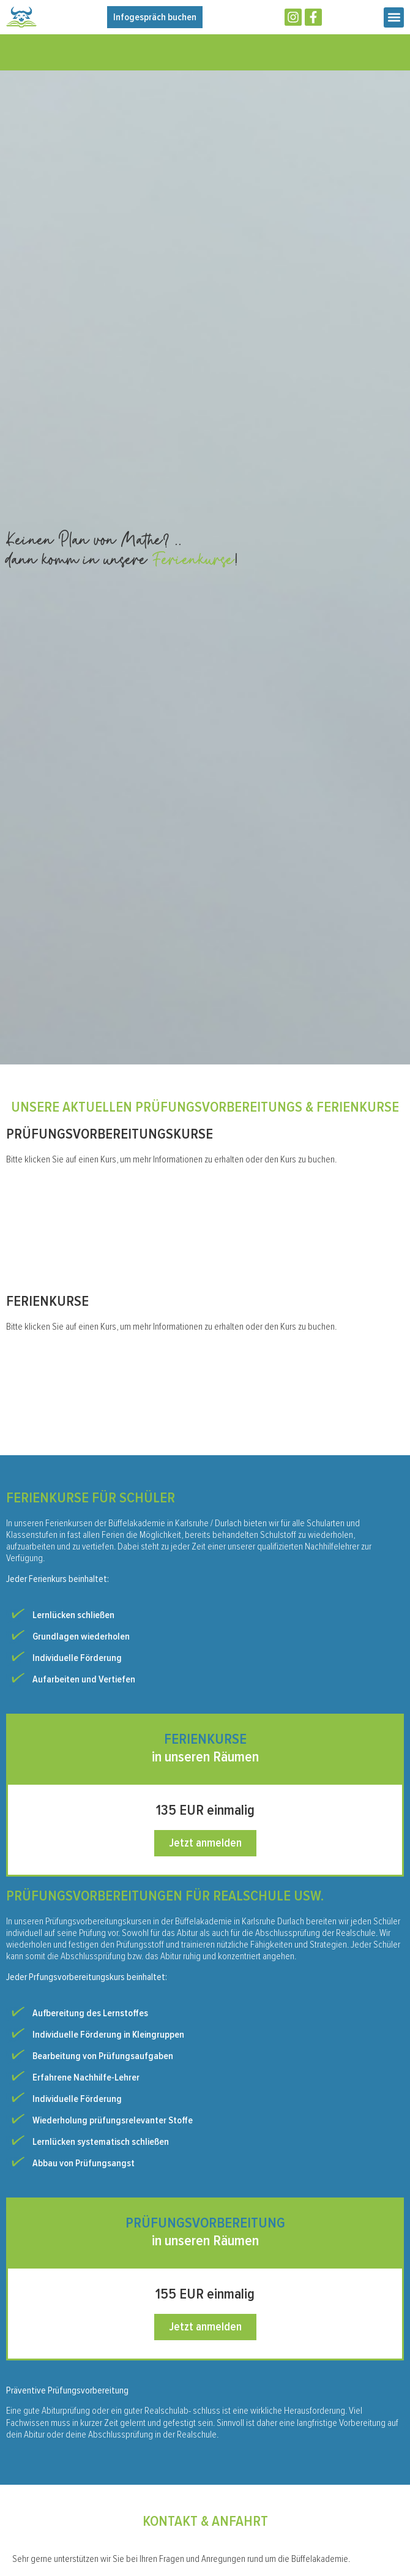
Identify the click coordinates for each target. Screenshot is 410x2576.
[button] (394, 17)
